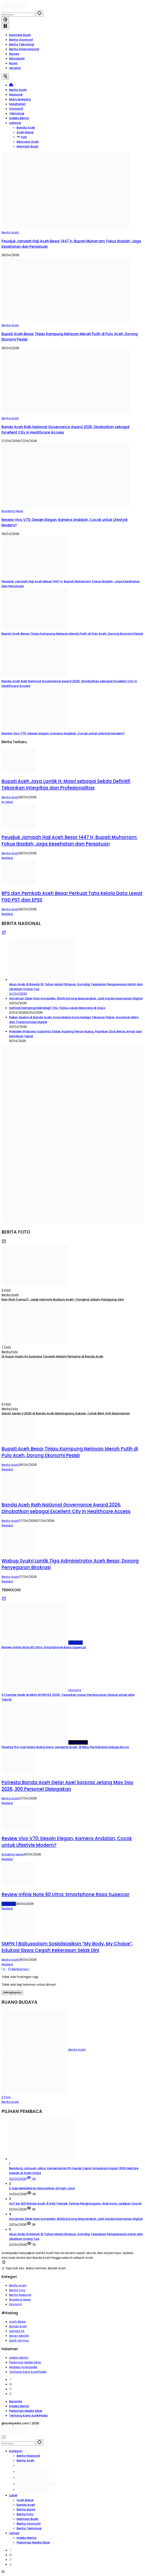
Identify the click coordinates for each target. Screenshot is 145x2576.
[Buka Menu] (5, 26)
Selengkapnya (12, 1992)
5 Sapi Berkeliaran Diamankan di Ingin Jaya (42, 2188)
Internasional (78, 1742)
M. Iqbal (7, 802)
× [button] (4, 2437)
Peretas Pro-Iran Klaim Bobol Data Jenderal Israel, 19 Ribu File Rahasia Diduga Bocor (65, 1747)
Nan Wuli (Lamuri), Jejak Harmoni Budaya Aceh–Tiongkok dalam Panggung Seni (63, 1299)
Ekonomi (74, 1690)
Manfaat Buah (20, 35)
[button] (39, 13)
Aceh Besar (17, 2321)
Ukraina (15, 68)
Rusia (13, 63)
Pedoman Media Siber (25, 2362)
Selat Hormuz (19, 2340)
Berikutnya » (20, 1969)
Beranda (15, 2401)
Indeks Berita (18, 2358)
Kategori (15, 2451)
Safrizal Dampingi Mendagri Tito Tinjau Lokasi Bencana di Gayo (57, 1008)
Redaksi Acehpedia (23, 2367)
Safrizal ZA (16, 2331)
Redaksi (7, 858)
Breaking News (12, 511)
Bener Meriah (19, 2336)
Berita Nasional (20, 2295)
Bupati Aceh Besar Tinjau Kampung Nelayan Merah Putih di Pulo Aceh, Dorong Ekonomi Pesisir (72, 634)
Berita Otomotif (21, 40)
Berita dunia (26, 2509)
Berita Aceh (10, 232)
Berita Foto (10, 1352)
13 (9, 1969)
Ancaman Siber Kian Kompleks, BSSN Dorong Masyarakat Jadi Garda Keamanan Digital (76, 998)
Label (13, 2495)
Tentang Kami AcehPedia (27, 2372)
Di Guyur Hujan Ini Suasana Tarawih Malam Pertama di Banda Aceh (52, 1356)
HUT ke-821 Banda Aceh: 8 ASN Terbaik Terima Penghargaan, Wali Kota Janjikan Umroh (75, 2203)
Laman (14, 2533)
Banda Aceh (18, 2326)
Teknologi (75, 1642)
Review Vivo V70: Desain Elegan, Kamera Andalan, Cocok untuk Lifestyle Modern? (63, 733)
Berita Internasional (24, 49)
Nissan (14, 54)
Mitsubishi (17, 58)
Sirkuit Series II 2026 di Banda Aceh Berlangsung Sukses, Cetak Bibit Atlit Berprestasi (66, 1413)
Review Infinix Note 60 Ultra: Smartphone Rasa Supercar (44, 1647)
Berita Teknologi (21, 44)
